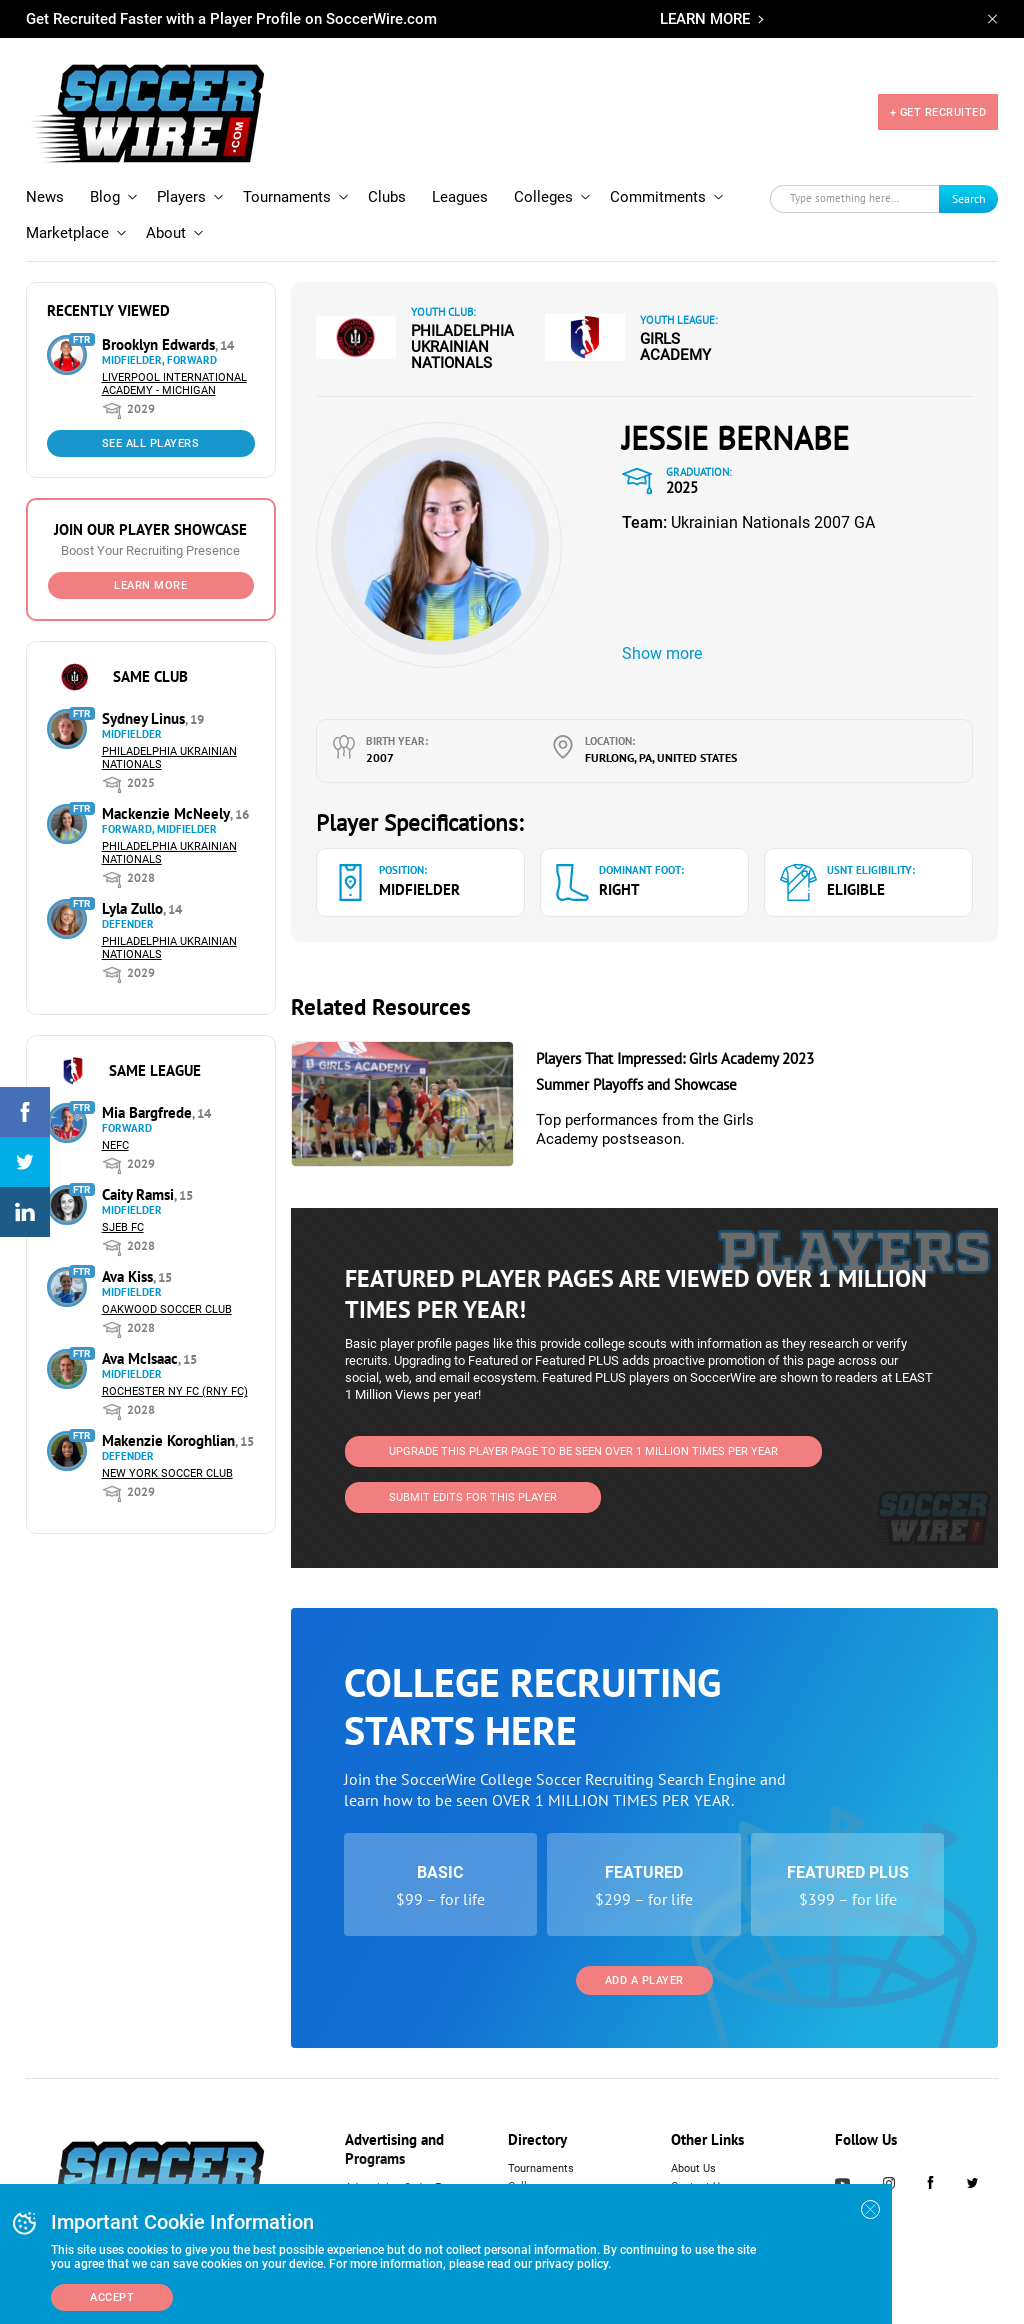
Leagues (460, 197)
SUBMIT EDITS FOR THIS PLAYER (473, 1497)
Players (181, 197)
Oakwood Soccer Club (167, 1309)
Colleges (543, 197)
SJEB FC (123, 1227)
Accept (112, 2297)
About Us (693, 2168)
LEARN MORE (705, 19)
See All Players (151, 443)
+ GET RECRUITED (938, 112)
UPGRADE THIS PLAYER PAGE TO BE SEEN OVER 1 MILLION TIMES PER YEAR (583, 1451)
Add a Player (644, 1980)
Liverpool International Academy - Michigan (174, 384)
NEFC (115, 1145)
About (166, 233)
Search (969, 198)
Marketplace (67, 233)
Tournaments (287, 197)
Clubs (387, 197)
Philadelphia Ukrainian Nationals (462, 347)
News (45, 197)
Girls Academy (675, 347)
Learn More (150, 585)
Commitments (658, 197)
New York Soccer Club (167, 1473)
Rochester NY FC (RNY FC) (175, 1391)
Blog (105, 197)
